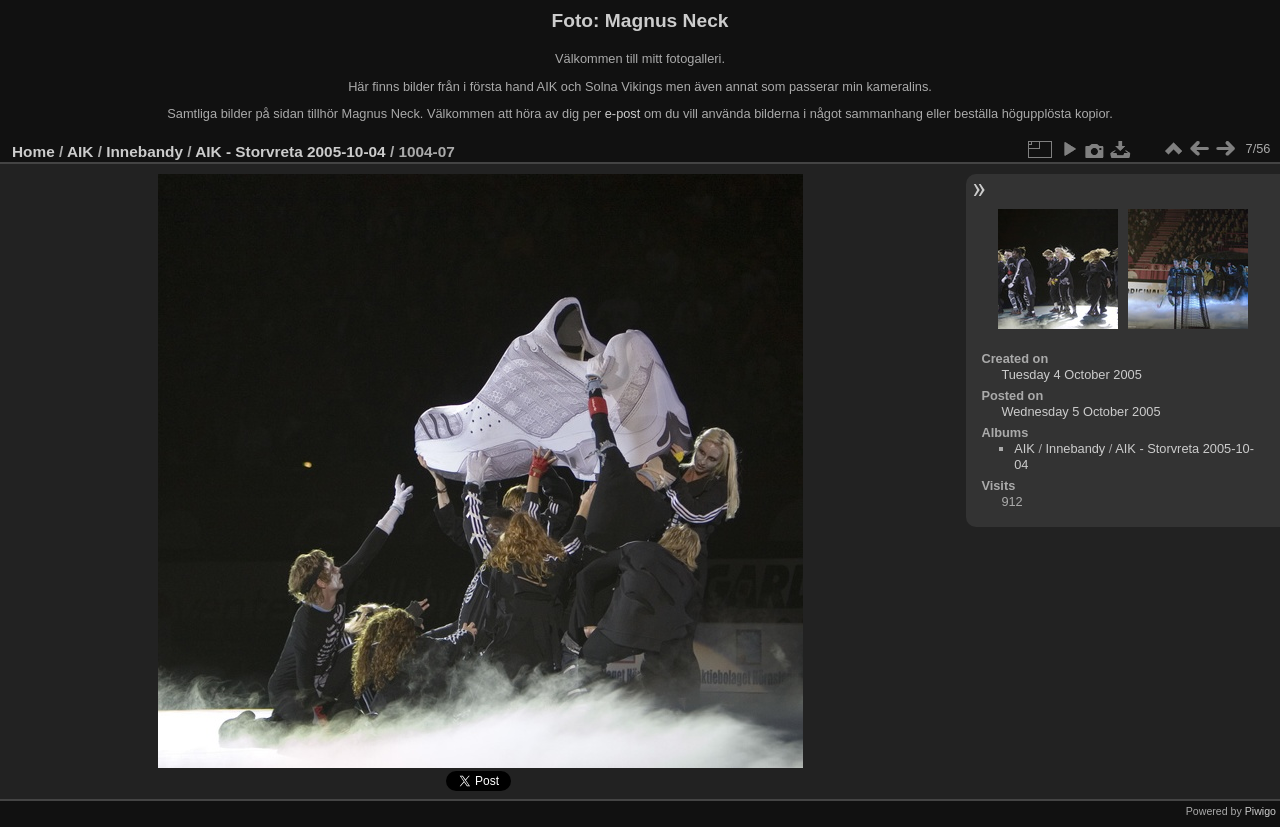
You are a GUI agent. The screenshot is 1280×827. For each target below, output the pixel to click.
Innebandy (144, 151)
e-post (623, 113)
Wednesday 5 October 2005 (1080, 411)
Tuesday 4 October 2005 (1071, 374)
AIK (80, 151)
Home (33, 151)
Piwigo (1260, 811)
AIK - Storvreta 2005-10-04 (290, 151)
